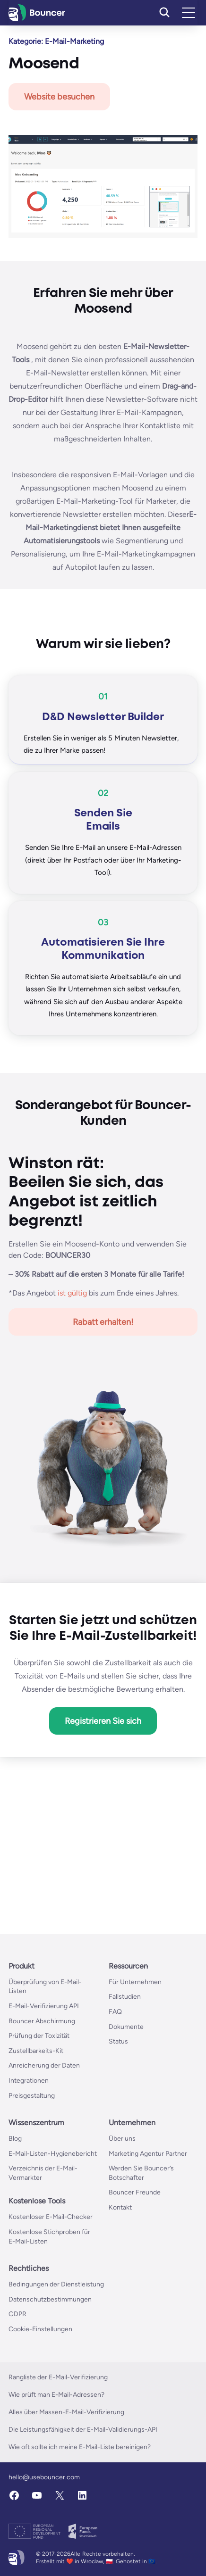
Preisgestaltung (32, 2096)
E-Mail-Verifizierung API (44, 2006)
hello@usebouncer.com (44, 2477)
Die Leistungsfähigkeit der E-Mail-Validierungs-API (83, 2430)
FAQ (115, 2012)
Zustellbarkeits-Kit (36, 2051)
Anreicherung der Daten (44, 2065)
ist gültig (72, 1292)
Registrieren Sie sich (103, 1721)
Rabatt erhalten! (103, 1322)
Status (118, 2041)
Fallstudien (125, 1997)
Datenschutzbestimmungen (50, 2299)
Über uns (122, 2139)
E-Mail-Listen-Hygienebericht (53, 2154)
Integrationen (29, 2081)
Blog (15, 2139)
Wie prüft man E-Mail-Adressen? (56, 2395)
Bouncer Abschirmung (42, 2021)
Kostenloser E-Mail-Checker (51, 2217)
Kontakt (120, 2207)
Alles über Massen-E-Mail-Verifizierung (66, 2412)
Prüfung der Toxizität (39, 2036)
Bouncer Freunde (135, 2192)
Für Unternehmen (135, 1982)
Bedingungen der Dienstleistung (56, 2284)
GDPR (17, 2314)
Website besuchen (59, 96)
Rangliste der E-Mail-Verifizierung (58, 2377)
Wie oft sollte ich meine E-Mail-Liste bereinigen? (80, 2447)
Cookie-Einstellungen (40, 2329)
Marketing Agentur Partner (148, 2154)
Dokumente (126, 2027)
